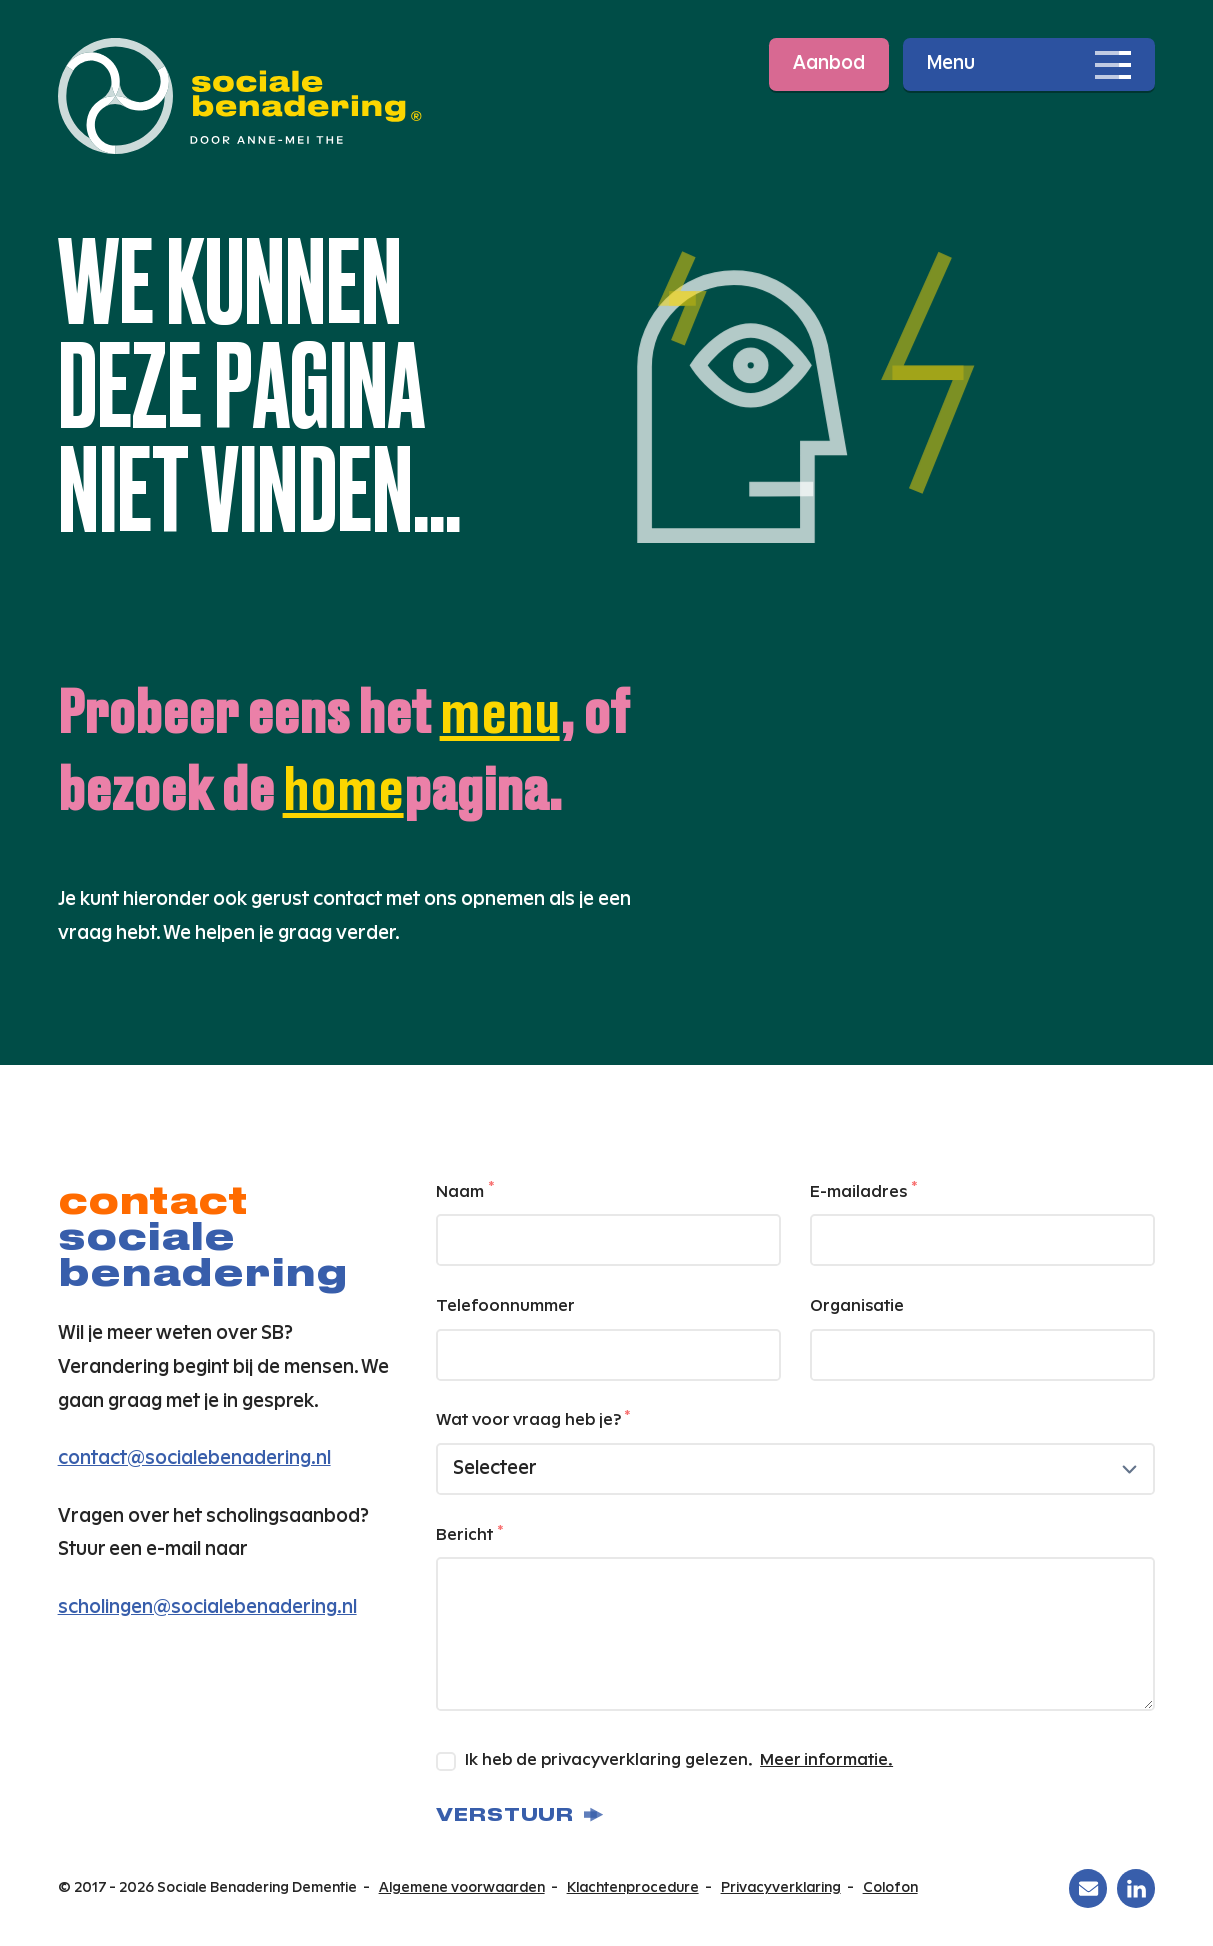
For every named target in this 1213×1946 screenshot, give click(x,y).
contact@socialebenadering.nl (194, 1458)
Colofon (890, 1888)
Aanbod (829, 63)
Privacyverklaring (781, 1888)
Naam (465, 1191)
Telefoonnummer (505, 1306)
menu (500, 710)
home (343, 787)
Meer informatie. (826, 1760)
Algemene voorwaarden (462, 1888)
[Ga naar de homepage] (240, 96)
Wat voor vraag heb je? (533, 1419)
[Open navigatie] (1029, 64)
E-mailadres (863, 1191)
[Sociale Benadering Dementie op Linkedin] (1136, 1888)
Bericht (469, 1534)
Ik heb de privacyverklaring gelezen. (667, 1761)
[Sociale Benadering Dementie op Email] (1088, 1888)
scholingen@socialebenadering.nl (207, 1607)
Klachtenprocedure (633, 1888)
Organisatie (857, 1306)
